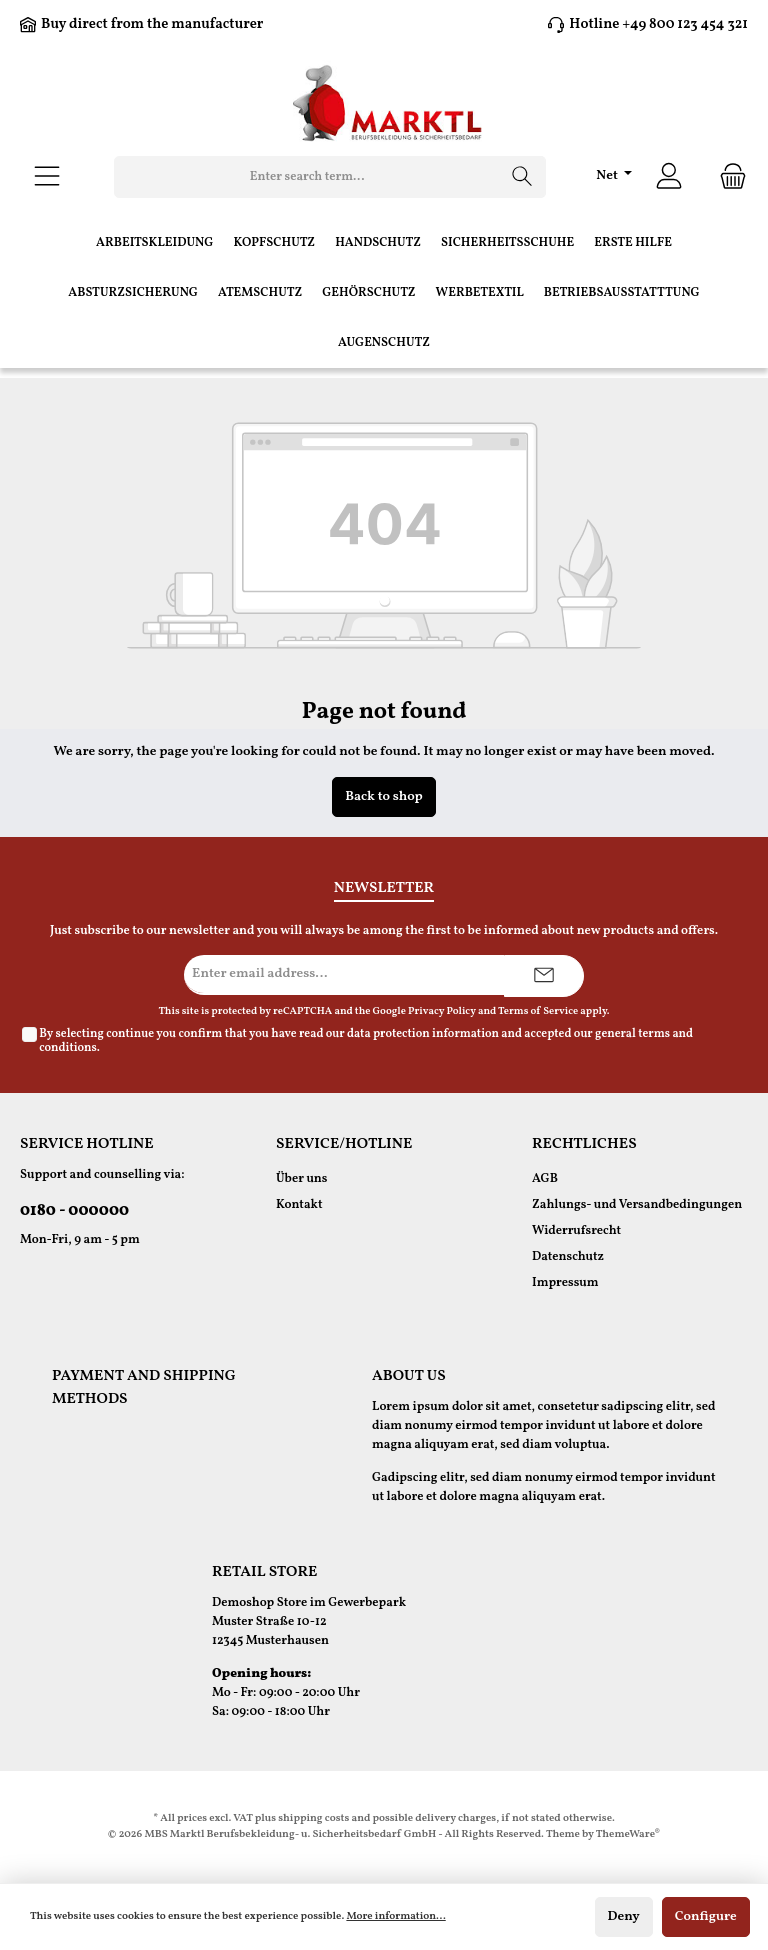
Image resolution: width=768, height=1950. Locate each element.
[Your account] (669, 177)
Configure (706, 1916)
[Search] (522, 177)
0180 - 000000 (74, 1211)
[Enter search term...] (307, 177)
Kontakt (299, 1205)
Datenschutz (568, 1257)
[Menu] (47, 177)
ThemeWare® (628, 1834)
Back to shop (384, 796)
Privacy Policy (442, 1011)
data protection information (423, 1034)
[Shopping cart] (727, 177)
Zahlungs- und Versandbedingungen (637, 1205)
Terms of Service (538, 1011)
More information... (395, 1916)
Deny (624, 1916)
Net (608, 175)
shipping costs (313, 1818)
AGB (545, 1179)
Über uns (302, 1179)
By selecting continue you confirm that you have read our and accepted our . (366, 1041)
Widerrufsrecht (576, 1231)
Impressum (565, 1283)
